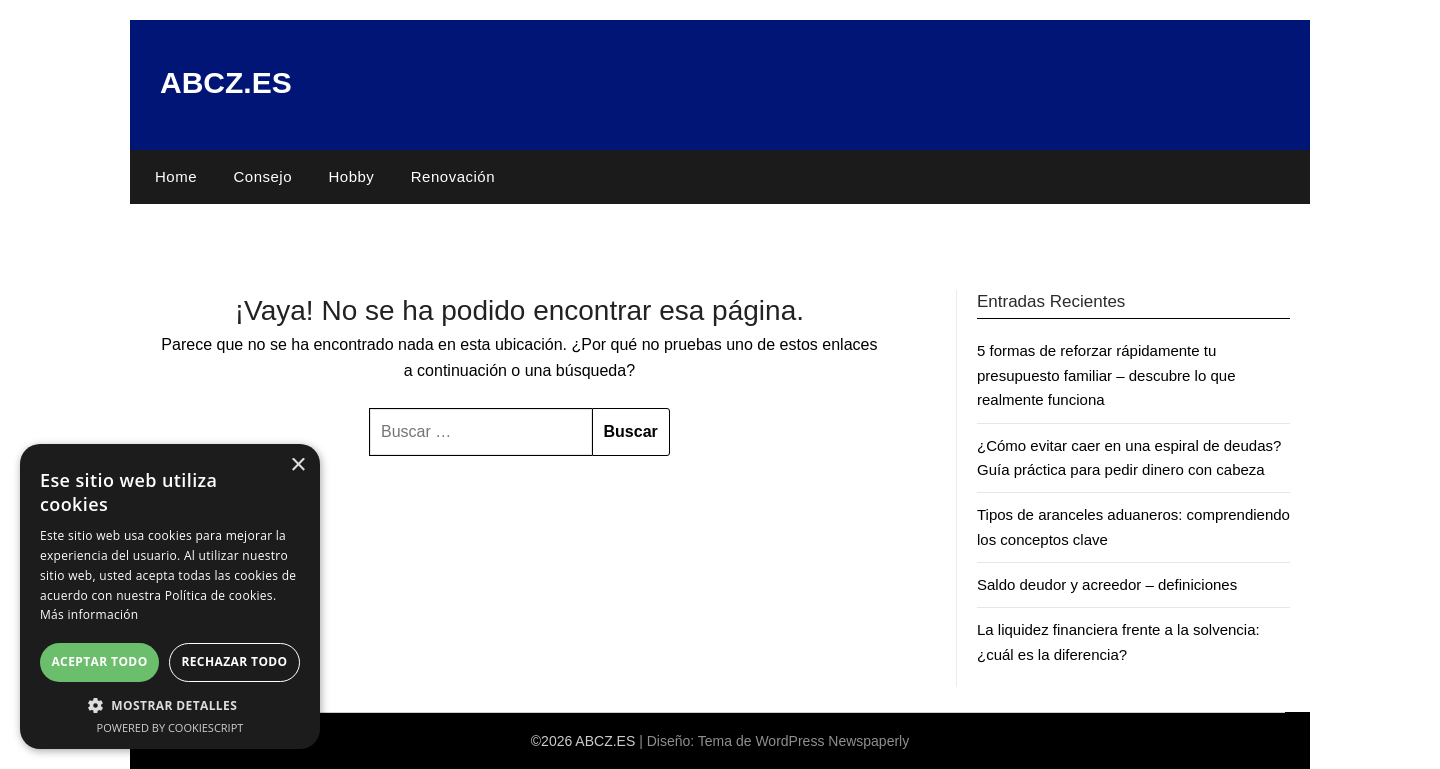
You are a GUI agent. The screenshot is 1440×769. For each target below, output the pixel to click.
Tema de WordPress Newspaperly (803, 741)
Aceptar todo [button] (99, 661)
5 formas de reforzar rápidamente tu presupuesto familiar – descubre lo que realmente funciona (1106, 375)
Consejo (262, 176)
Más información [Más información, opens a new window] (89, 614)
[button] (170, 705)
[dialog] (170, 596)
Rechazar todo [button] (234, 661)
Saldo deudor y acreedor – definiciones (1107, 584)
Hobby (351, 176)
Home (176, 176)
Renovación (453, 176)
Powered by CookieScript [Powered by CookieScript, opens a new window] (170, 727)
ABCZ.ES (226, 82)
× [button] (297, 465)
